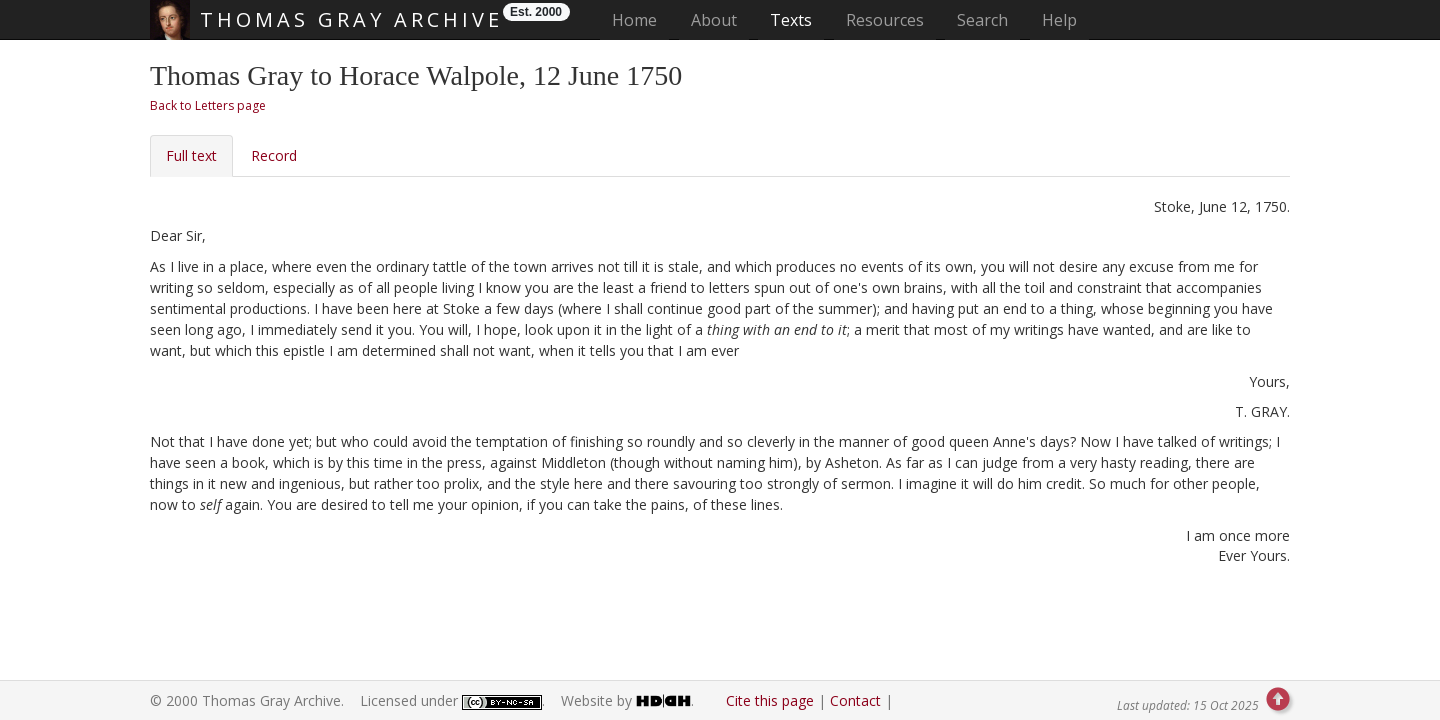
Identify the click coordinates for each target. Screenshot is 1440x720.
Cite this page (770, 700)
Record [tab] (274, 155)
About (714, 20)
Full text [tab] (191, 155)
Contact (855, 700)
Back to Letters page (208, 105)
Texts (791, 20)
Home (640, 19)
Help (1059, 20)
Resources (885, 20)
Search (982, 20)
